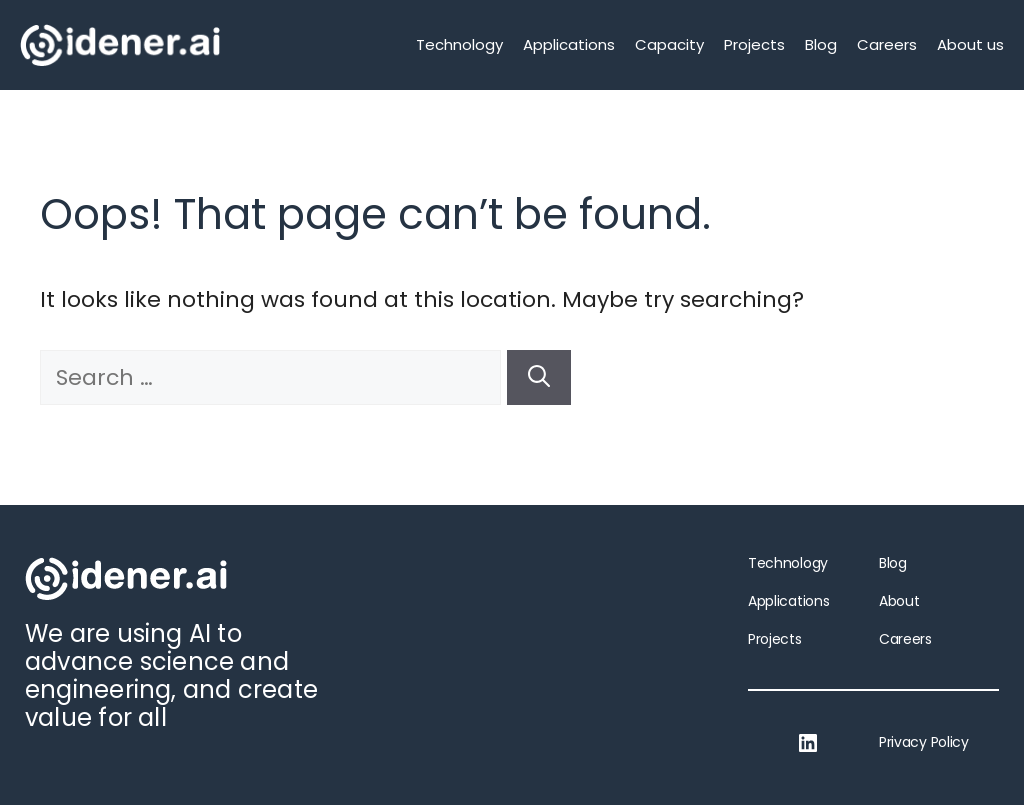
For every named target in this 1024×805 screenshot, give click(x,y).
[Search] (539, 377)
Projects (754, 44)
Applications (569, 44)
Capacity (669, 44)
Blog (821, 44)
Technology (459, 44)
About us (970, 44)
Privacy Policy (924, 742)
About (899, 601)
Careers (887, 44)
